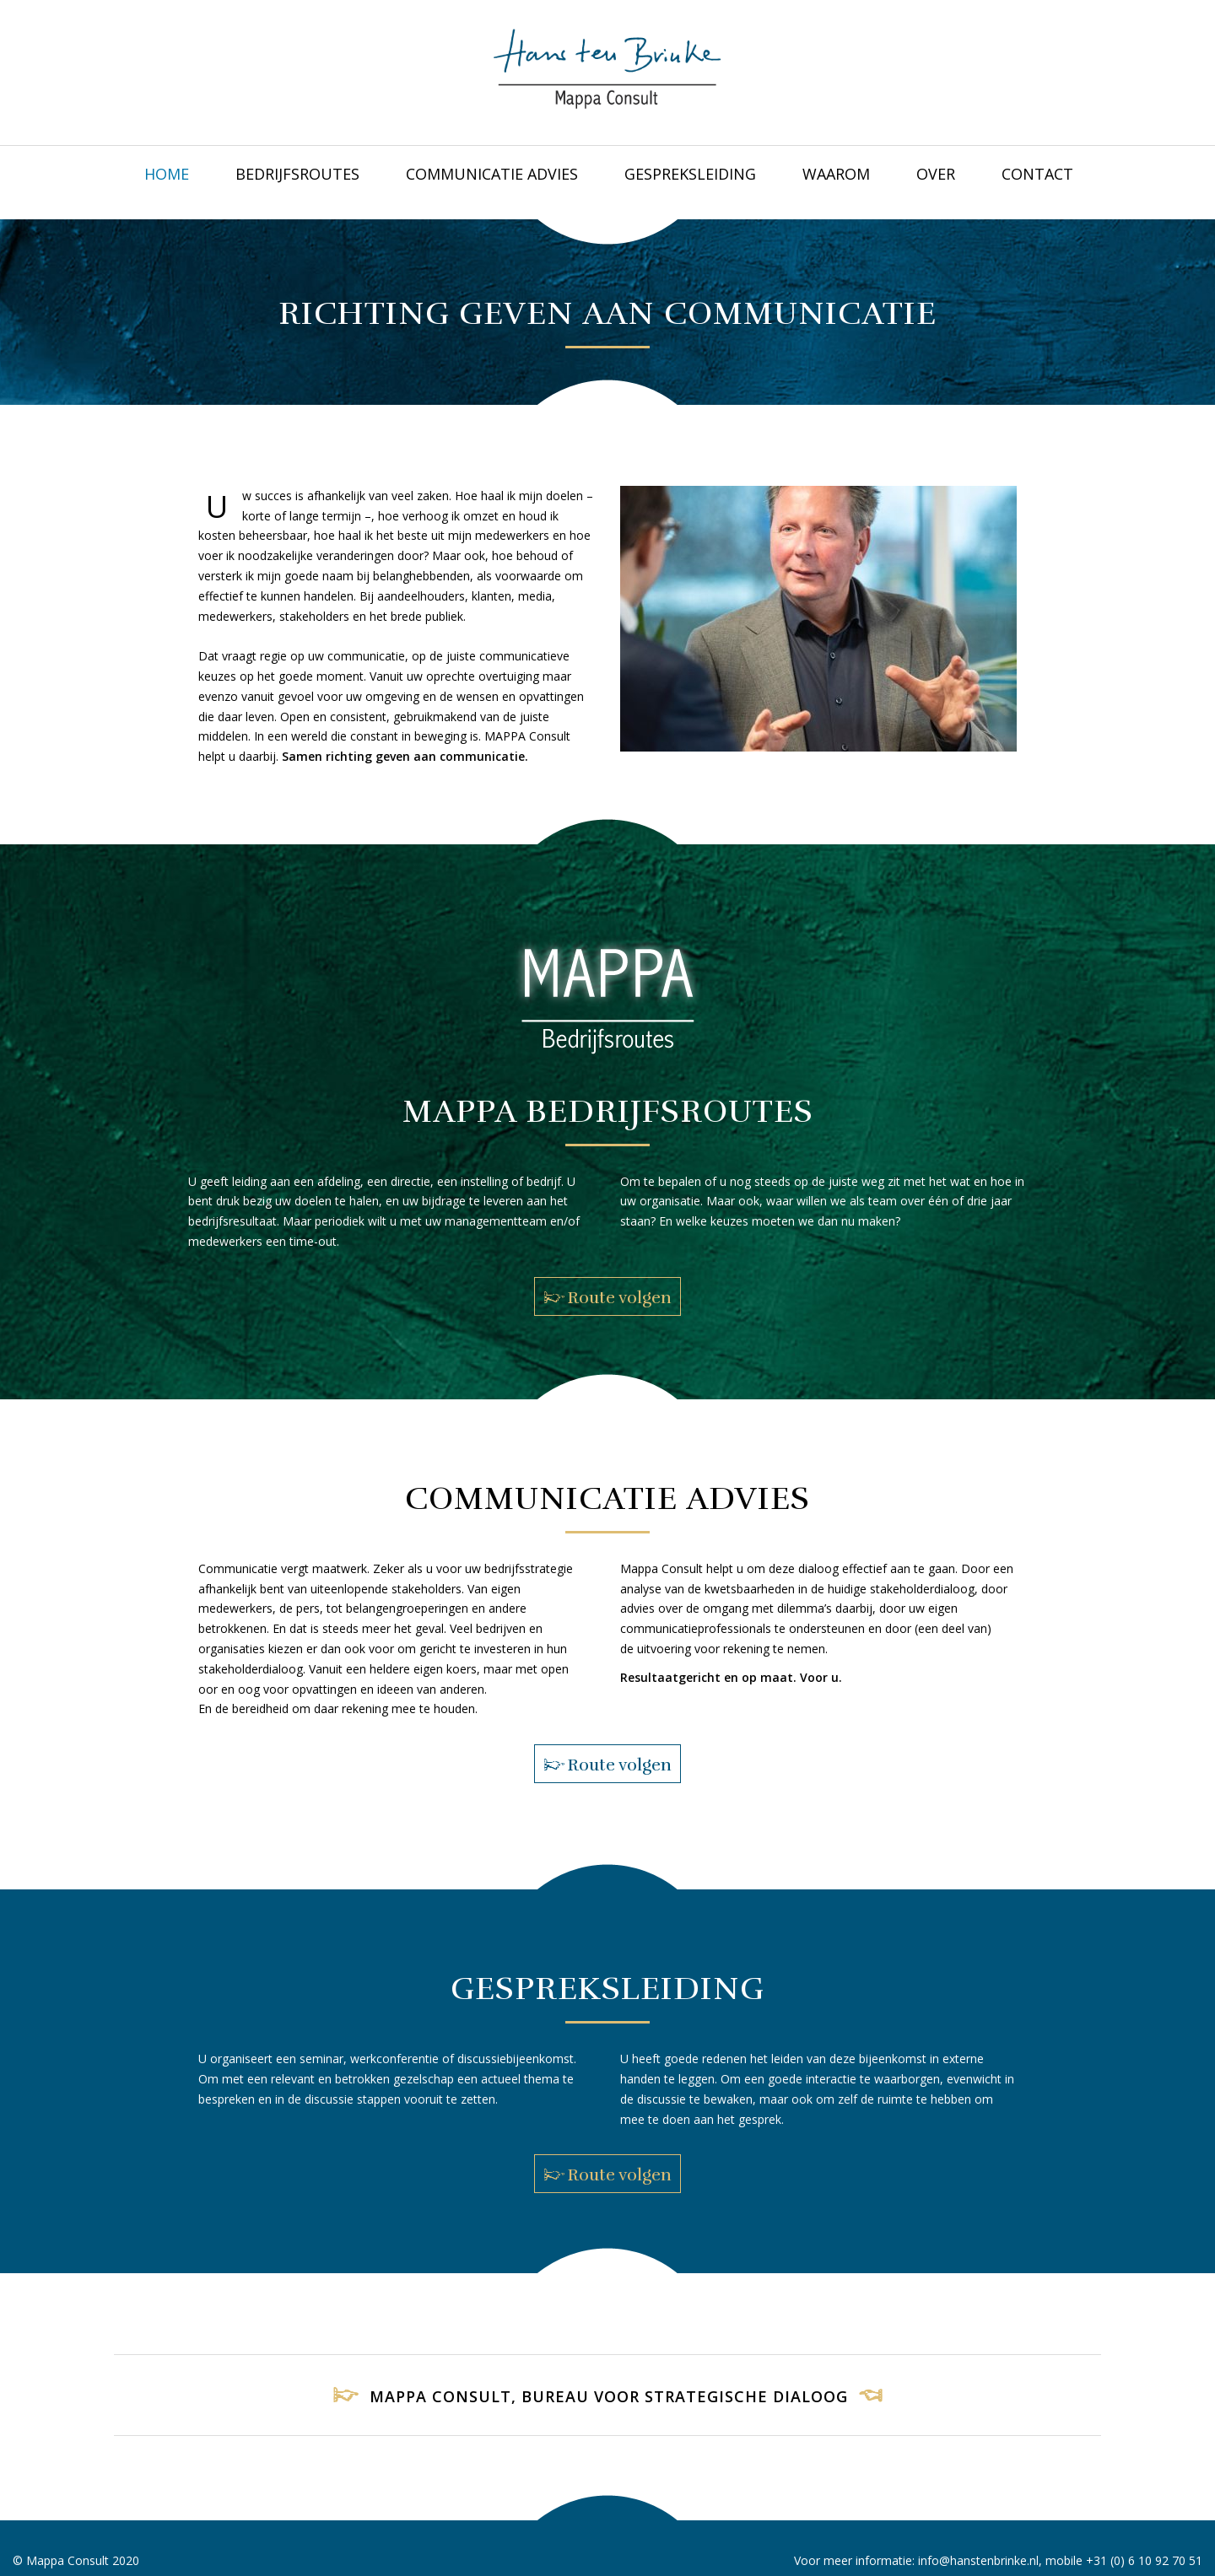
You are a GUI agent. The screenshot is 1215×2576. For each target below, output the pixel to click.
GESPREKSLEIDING (690, 174)
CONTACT (1037, 174)
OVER (935, 174)
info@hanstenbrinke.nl (978, 2560)
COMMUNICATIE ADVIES (492, 174)
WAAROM (836, 174)
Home (166, 174)
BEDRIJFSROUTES (297, 174)
